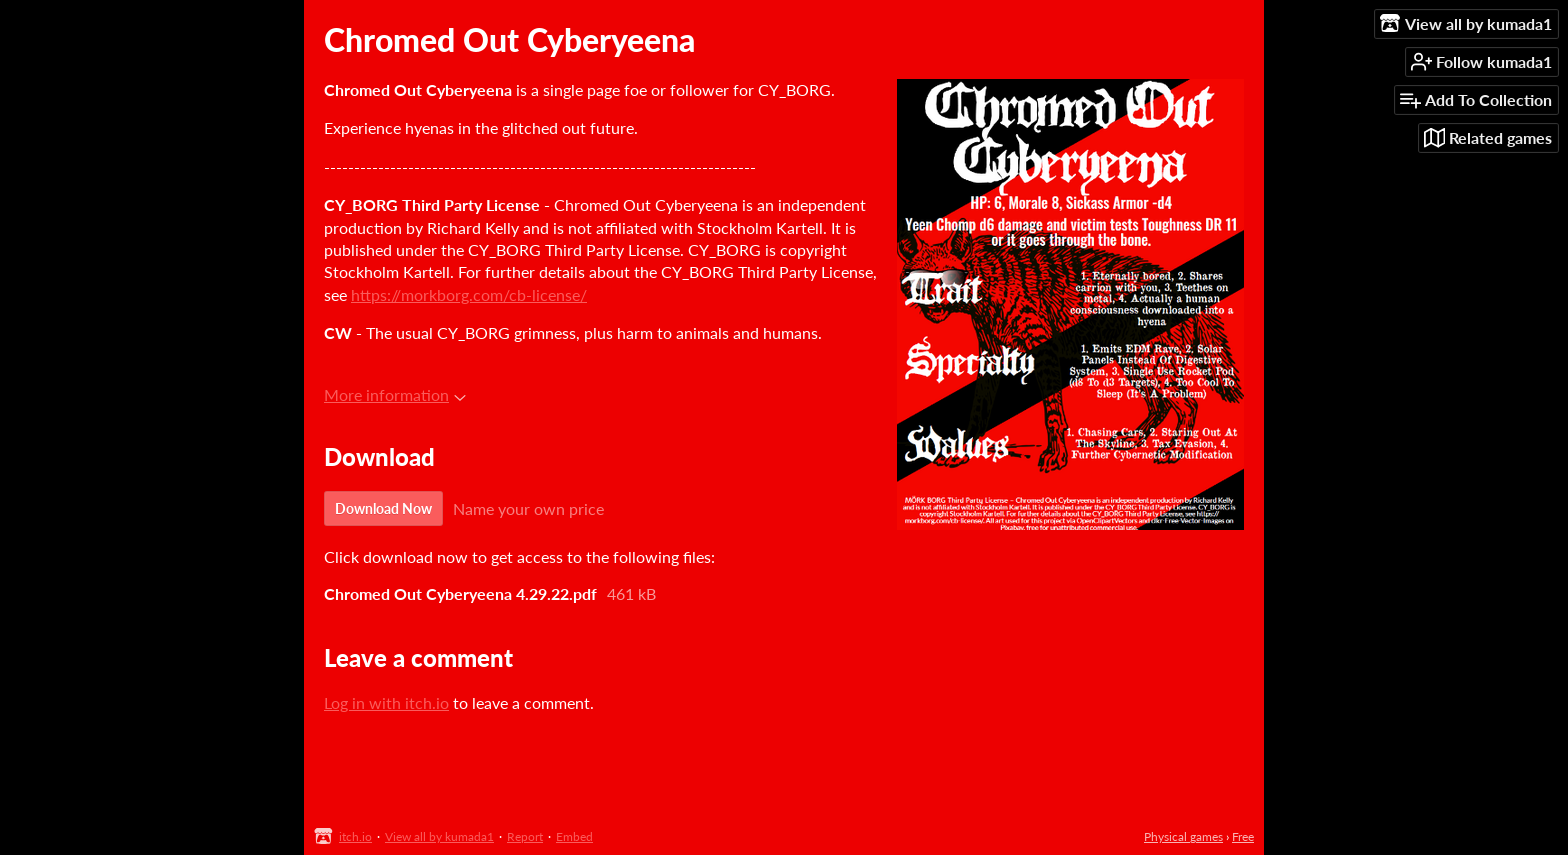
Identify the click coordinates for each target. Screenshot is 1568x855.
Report (525, 836)
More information (395, 394)
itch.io (355, 836)
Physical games (1183, 836)
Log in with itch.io (386, 702)
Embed (574, 836)
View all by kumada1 (439, 836)
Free (1243, 836)
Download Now (383, 508)
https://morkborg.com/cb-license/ (469, 294)
